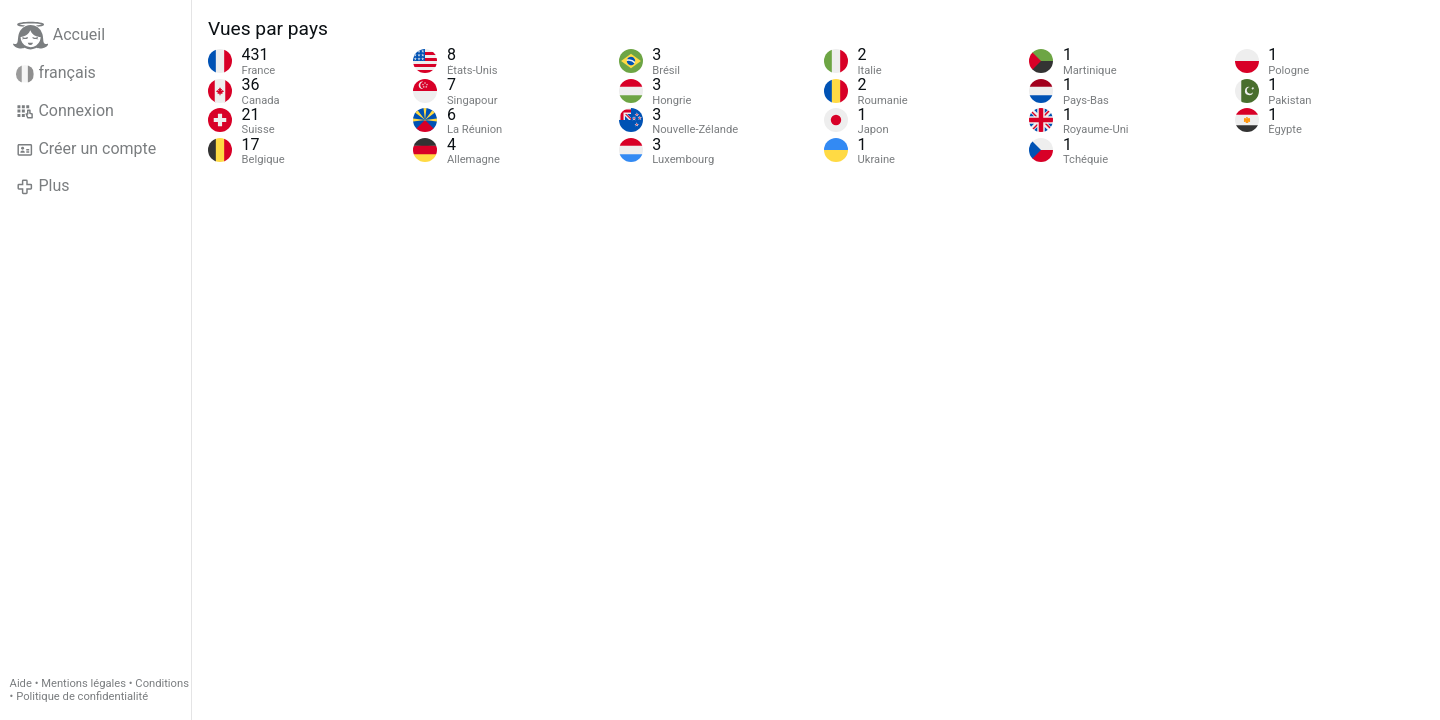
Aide (21, 683)
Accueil (59, 35)
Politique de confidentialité (82, 696)
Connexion (65, 111)
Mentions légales (83, 683)
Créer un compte (86, 149)
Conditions (162, 683)
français (56, 73)
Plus (42, 186)
